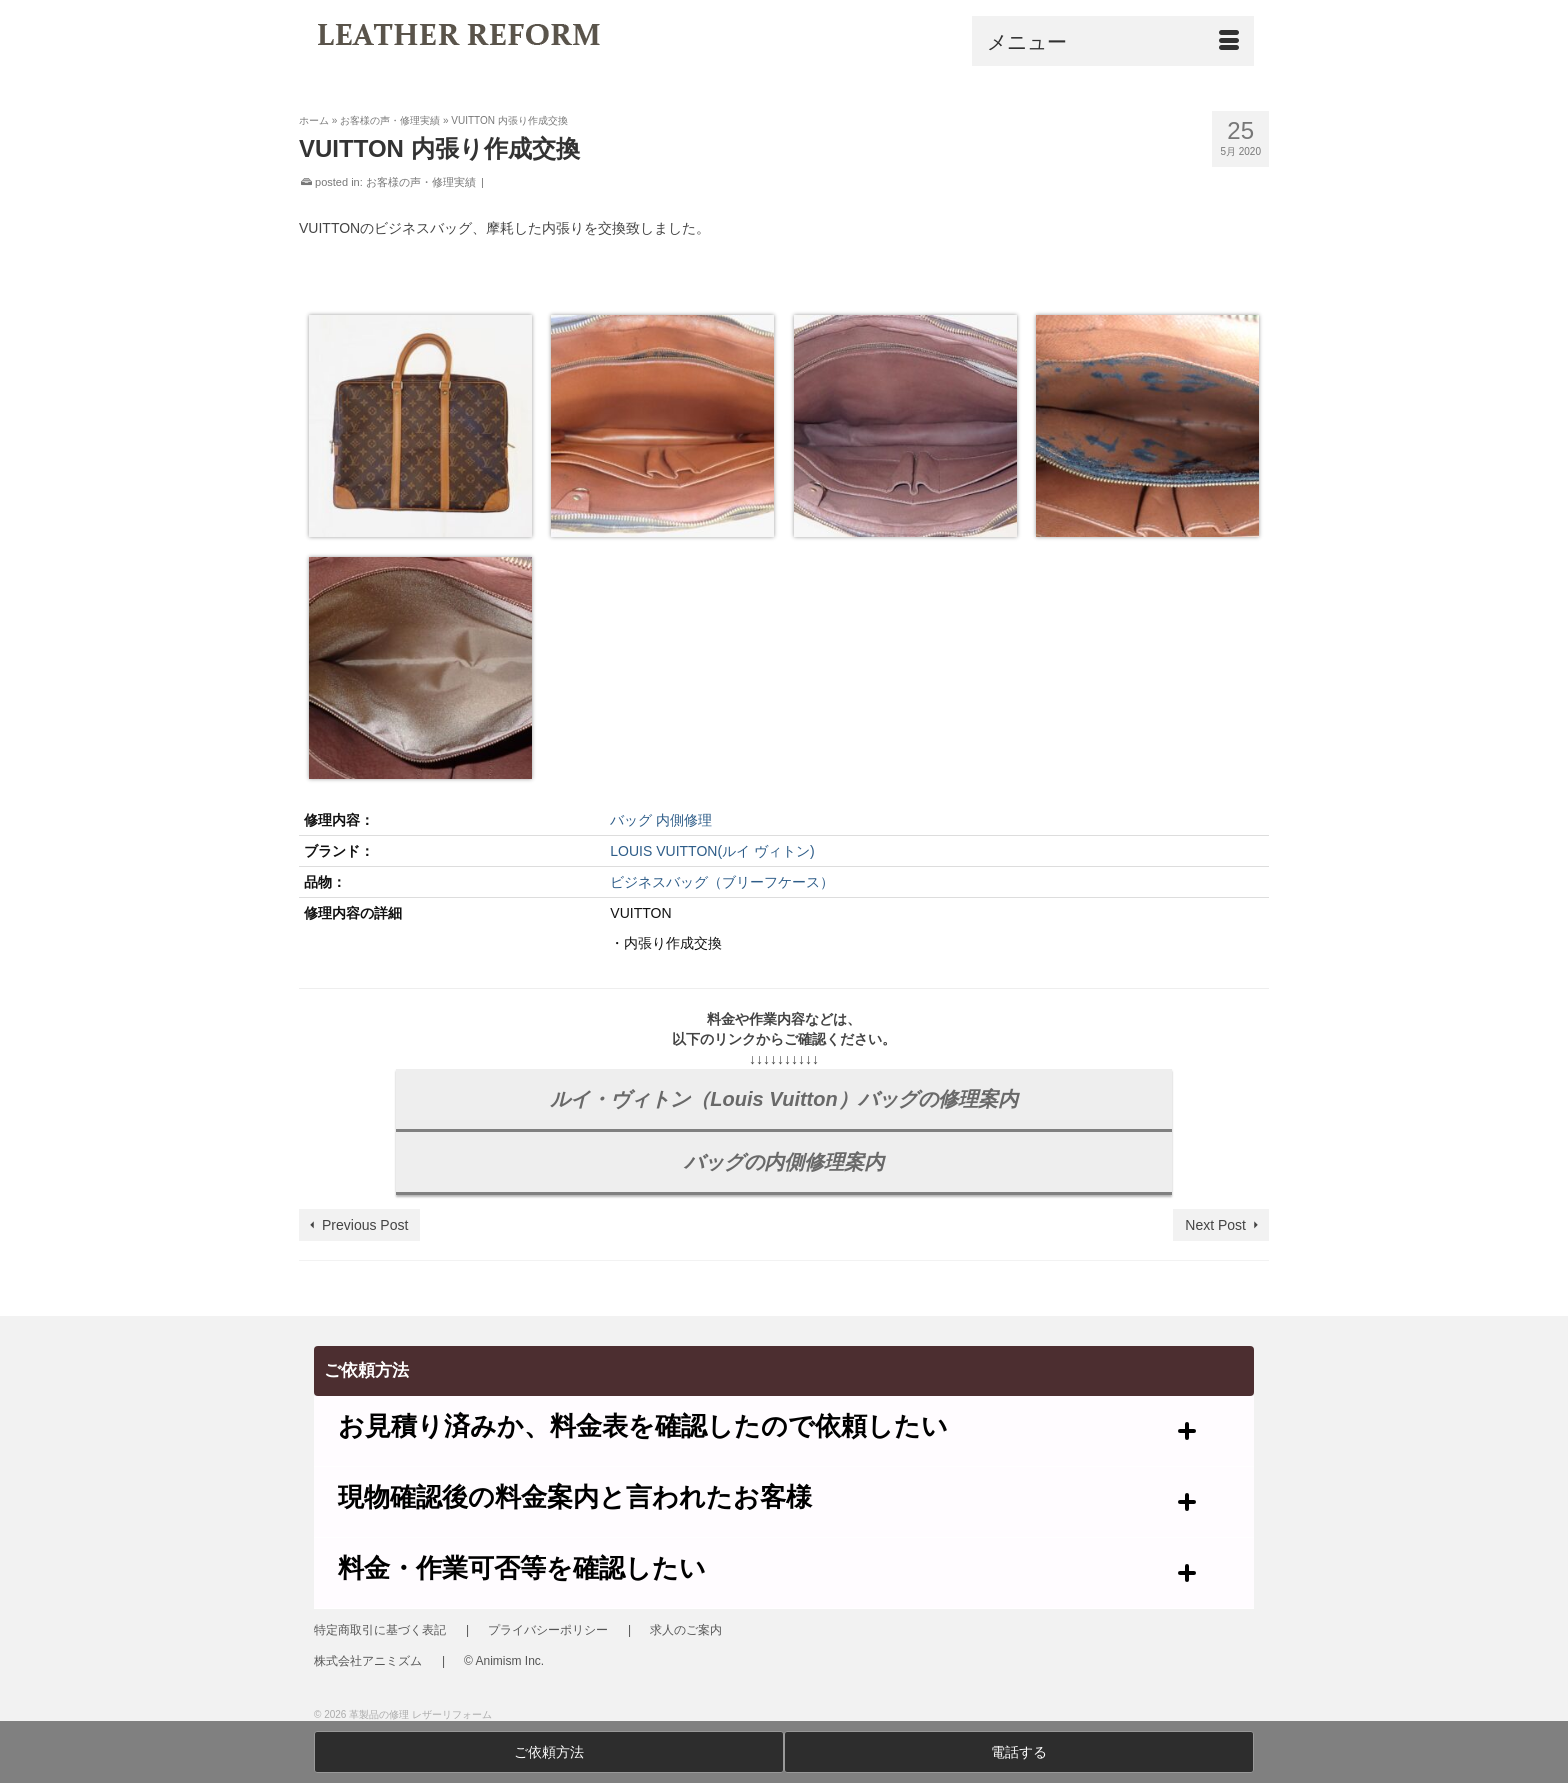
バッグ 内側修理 (661, 820)
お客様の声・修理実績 (421, 182)
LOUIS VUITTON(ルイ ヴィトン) (712, 851)
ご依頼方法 (549, 1752)
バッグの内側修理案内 (784, 1162)
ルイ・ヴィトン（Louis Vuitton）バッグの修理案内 (783, 1099)
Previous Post (365, 1225)
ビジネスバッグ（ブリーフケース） (722, 882)
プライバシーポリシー (548, 1630)
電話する (1019, 1752)
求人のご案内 (686, 1630)
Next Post (1215, 1225)
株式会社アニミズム (368, 1661)
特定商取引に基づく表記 (380, 1630)
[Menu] (1113, 41)
